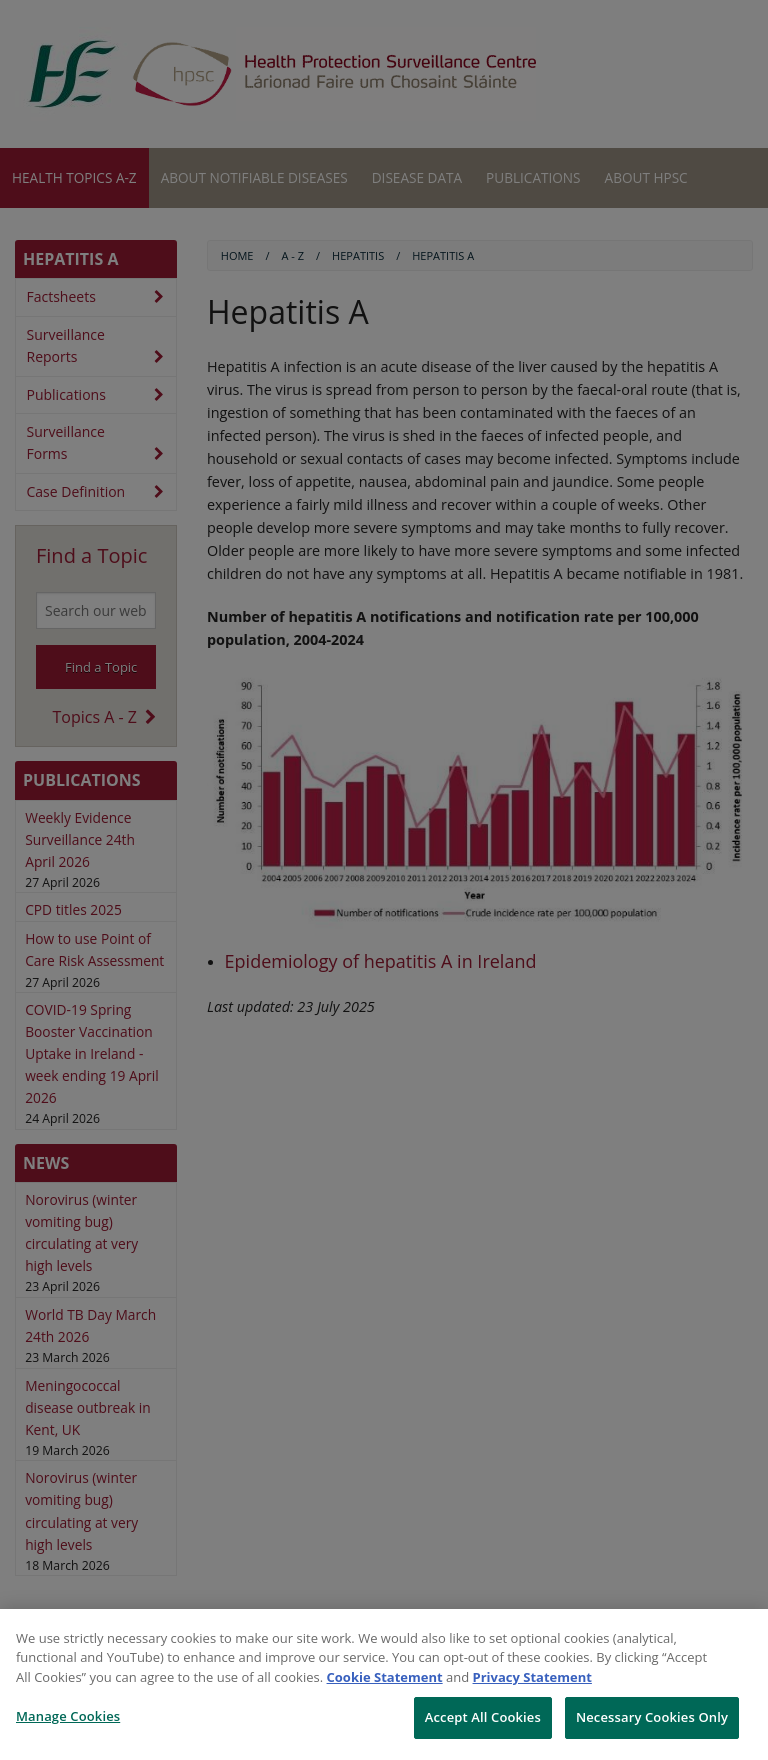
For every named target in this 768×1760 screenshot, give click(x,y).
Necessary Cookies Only (652, 1717)
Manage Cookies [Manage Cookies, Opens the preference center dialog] (68, 1716)
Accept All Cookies (483, 1717)
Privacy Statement (532, 1677)
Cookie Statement (385, 1677)
